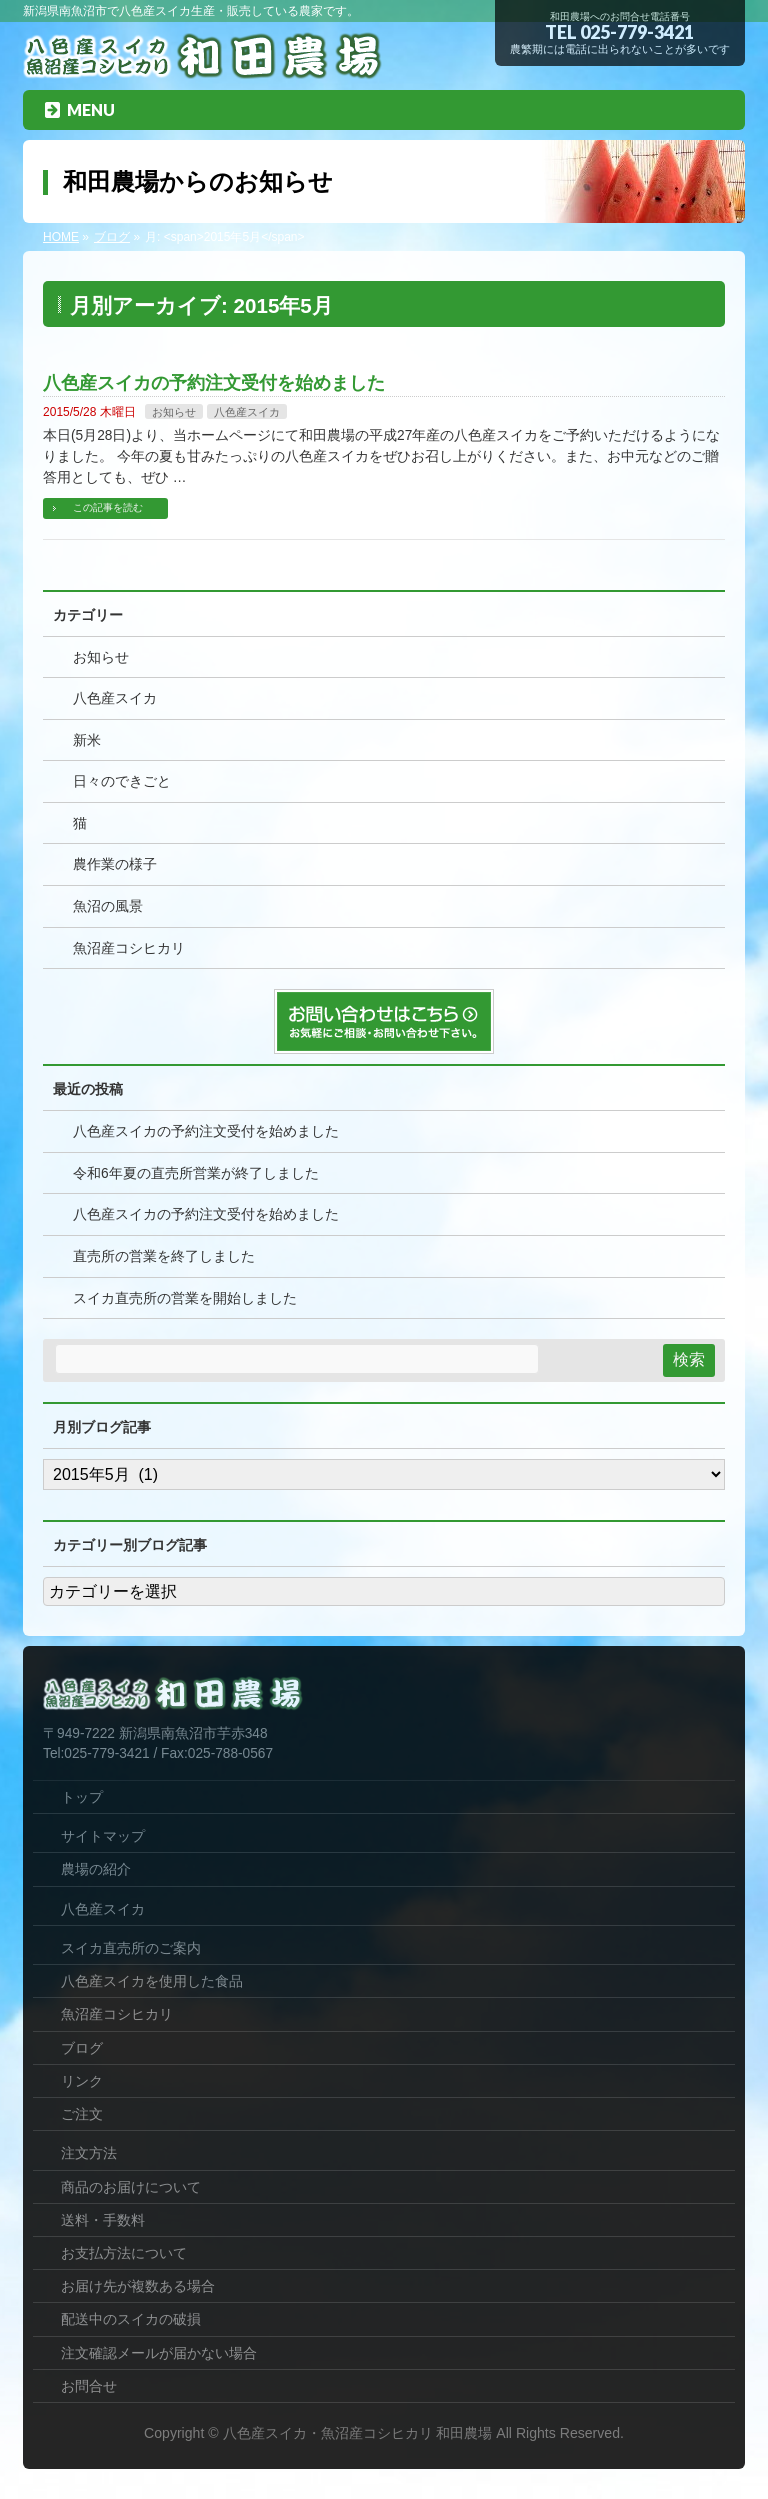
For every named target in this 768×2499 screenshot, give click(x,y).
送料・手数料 (103, 2220)
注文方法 (89, 2153)
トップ (82, 1797)
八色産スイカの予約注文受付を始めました (214, 382)
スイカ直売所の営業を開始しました (185, 1298)
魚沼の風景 (108, 906)
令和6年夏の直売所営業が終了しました (196, 1173)
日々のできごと (122, 781)
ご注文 (82, 2114)
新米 (87, 740)
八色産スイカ (247, 412)
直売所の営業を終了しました (164, 1256)
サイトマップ (103, 1836)
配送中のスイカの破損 (131, 2319)
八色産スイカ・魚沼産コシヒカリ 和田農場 (358, 2433)
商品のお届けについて (131, 2187)
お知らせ (174, 412)
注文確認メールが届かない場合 (159, 2353)
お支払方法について (124, 2253)
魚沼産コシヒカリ (129, 948)
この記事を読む (108, 507)
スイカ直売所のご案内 (131, 1948)
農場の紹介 (96, 1869)
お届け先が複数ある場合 (138, 2286)
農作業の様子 (115, 864)
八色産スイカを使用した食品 (152, 1981)
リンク (82, 2081)
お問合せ (89, 2386)
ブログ (82, 2048)
